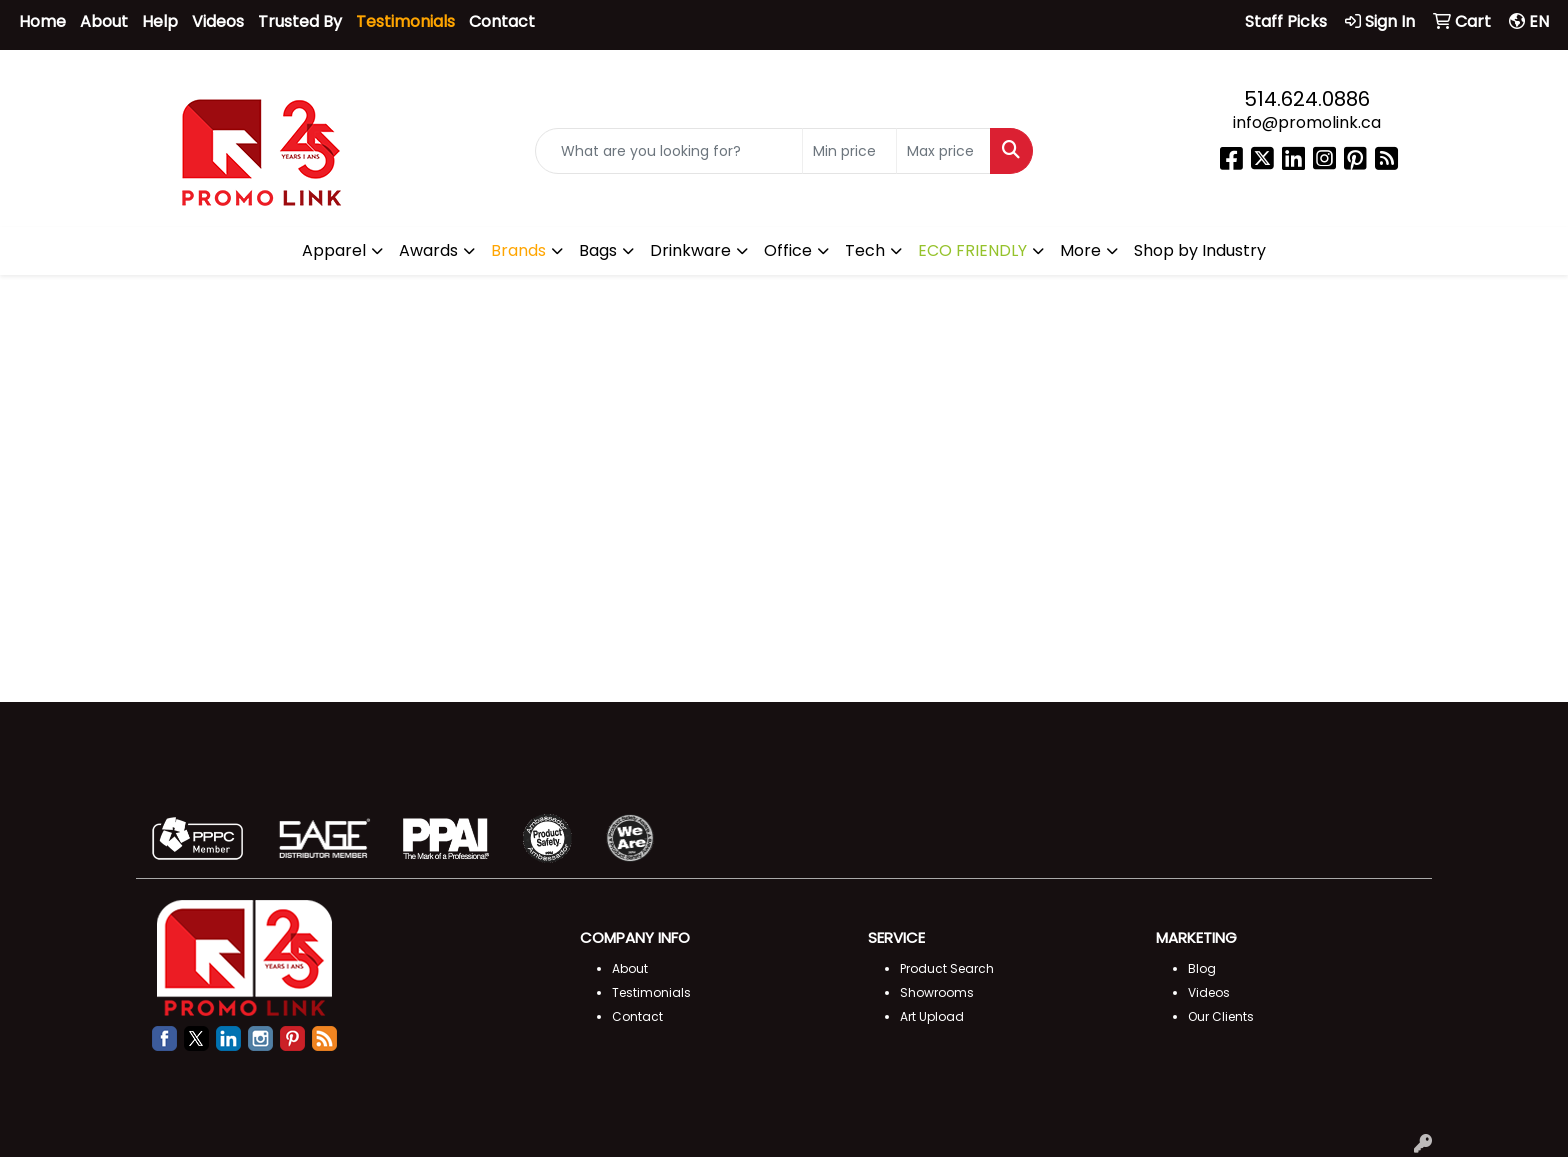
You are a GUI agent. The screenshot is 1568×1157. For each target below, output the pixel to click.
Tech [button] (865, 250)
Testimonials (651, 992)
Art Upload (932, 1016)
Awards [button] (428, 250)
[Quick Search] (669, 152)
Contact (502, 21)
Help (160, 21)
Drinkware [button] (690, 250)
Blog (1202, 968)
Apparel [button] (334, 250)
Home (42, 21)
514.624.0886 (1307, 99)
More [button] (1080, 250)
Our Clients (1221, 1016)
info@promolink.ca (1307, 122)
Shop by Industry (1200, 250)
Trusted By (300, 21)
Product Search (947, 968)
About (104, 21)
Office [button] (788, 250)
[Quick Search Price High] (943, 152)
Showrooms (937, 992)
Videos (218, 21)
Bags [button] (598, 250)
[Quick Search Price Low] (849, 152)
